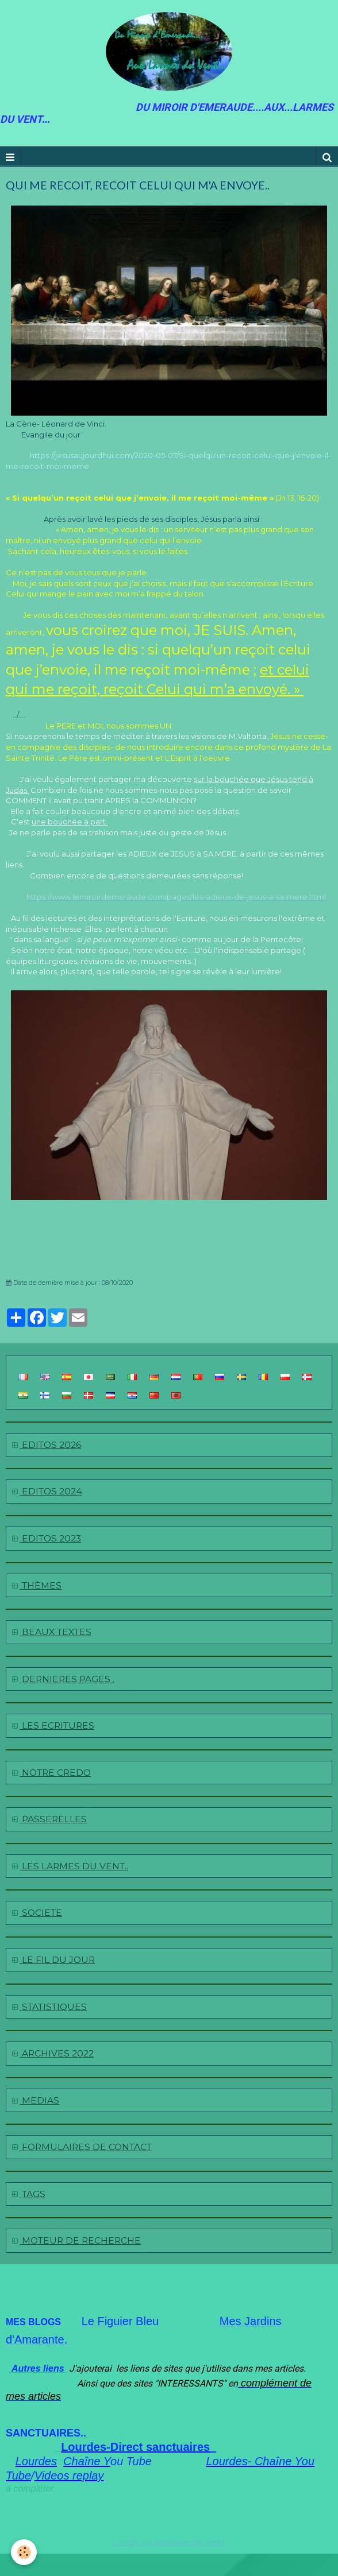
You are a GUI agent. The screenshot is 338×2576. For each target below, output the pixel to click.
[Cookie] (24, 2552)
